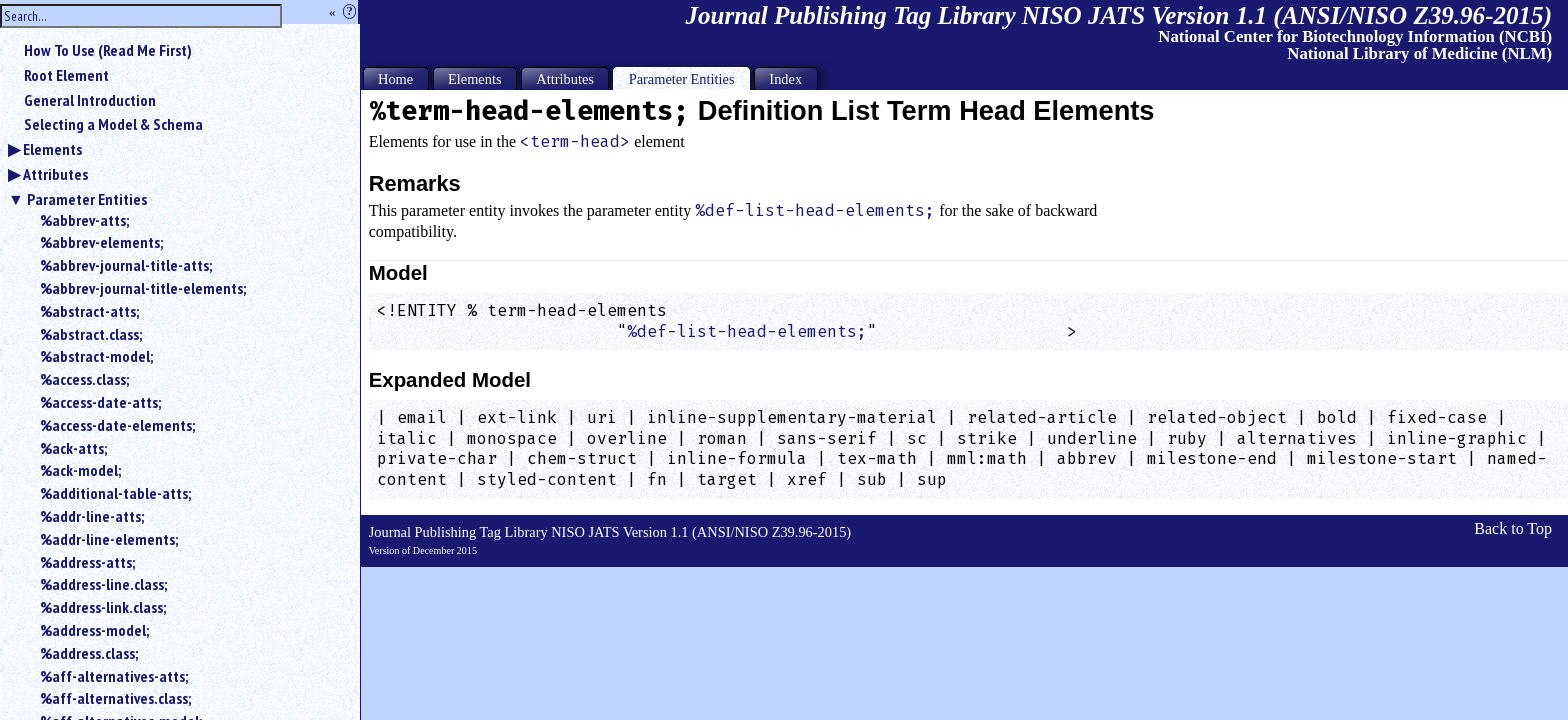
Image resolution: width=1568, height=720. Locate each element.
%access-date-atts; (100, 402)
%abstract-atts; (89, 311)
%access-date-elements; (117, 425)
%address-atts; (87, 562)
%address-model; (94, 630)
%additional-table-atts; (115, 493)
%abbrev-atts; (84, 220)
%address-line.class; (103, 584)
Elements (52, 149)
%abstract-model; (96, 356)
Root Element (66, 75)
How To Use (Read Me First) (108, 50)
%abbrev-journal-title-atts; (126, 265)
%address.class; (89, 653)
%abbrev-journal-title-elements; (143, 288)
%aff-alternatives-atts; (114, 676)
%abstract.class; (91, 334)
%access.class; (84, 379)
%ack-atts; (73, 448)
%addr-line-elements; (109, 539)
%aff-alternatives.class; (115, 698)
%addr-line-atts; (92, 516)
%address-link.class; (103, 607)
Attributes (55, 174)
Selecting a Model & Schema (113, 124)
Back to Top (1513, 528)
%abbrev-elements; (101, 242)
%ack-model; (80, 470)
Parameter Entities (87, 199)
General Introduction (90, 100)
